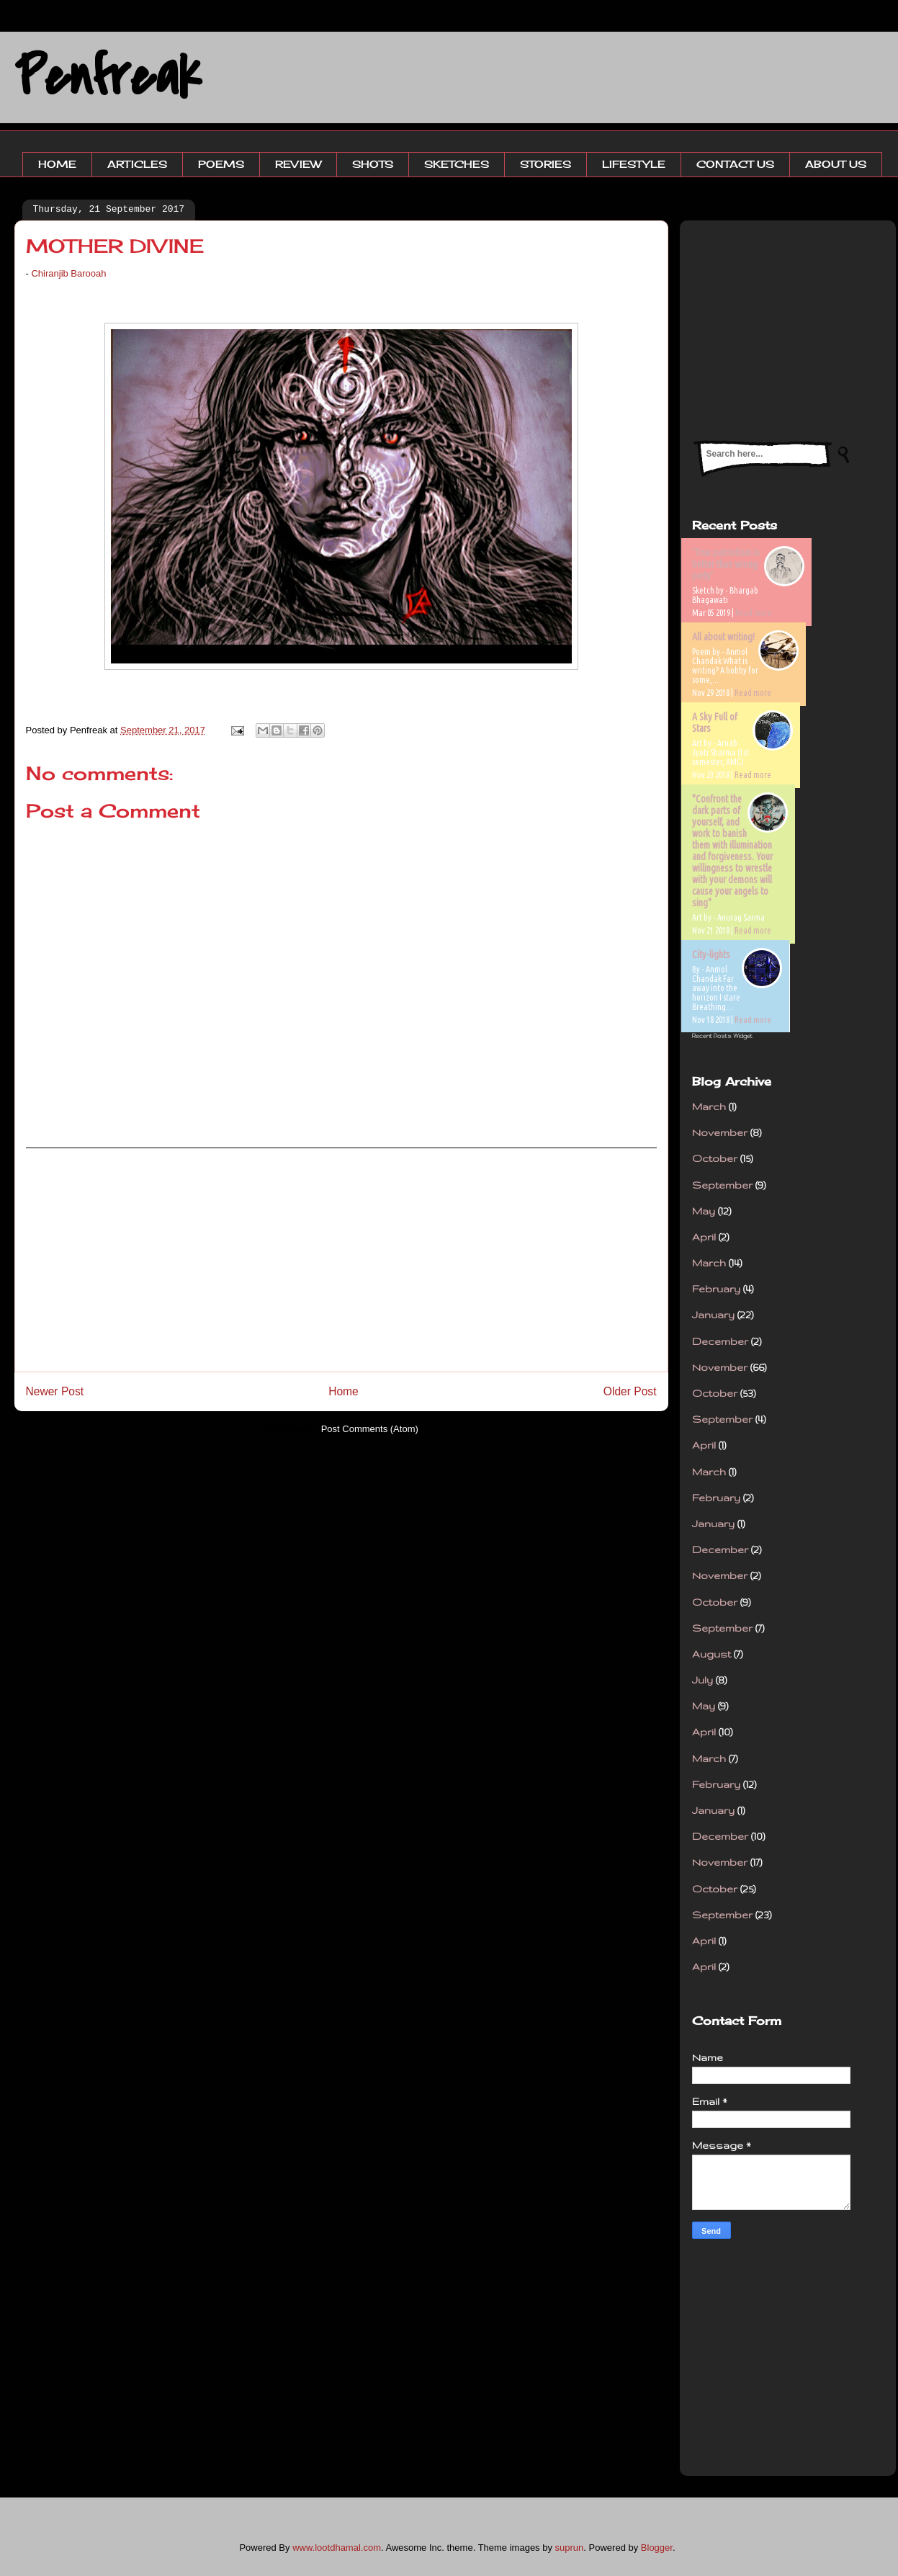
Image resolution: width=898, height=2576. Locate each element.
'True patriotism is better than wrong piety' (726, 564)
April (704, 1237)
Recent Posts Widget (722, 1036)
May (703, 1211)
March (709, 1106)
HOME (57, 164)
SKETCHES (456, 164)
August (711, 1654)
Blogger (657, 2547)
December (720, 1341)
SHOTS (372, 164)
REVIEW (298, 164)
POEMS (221, 164)
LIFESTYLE (633, 164)
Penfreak (107, 77)
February (716, 1288)
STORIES (545, 164)
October (714, 1158)
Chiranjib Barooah (68, 273)
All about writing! (723, 637)
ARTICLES (137, 164)
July (702, 1680)
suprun (569, 2547)
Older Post (630, 1391)
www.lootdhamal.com (336, 2547)
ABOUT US (835, 164)
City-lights (711, 954)
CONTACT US (735, 164)
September (722, 1185)
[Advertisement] (341, 1260)
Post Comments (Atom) (369, 1428)
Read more (753, 612)
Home (343, 1391)
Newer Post (55, 1391)
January (713, 1314)
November (719, 1132)
